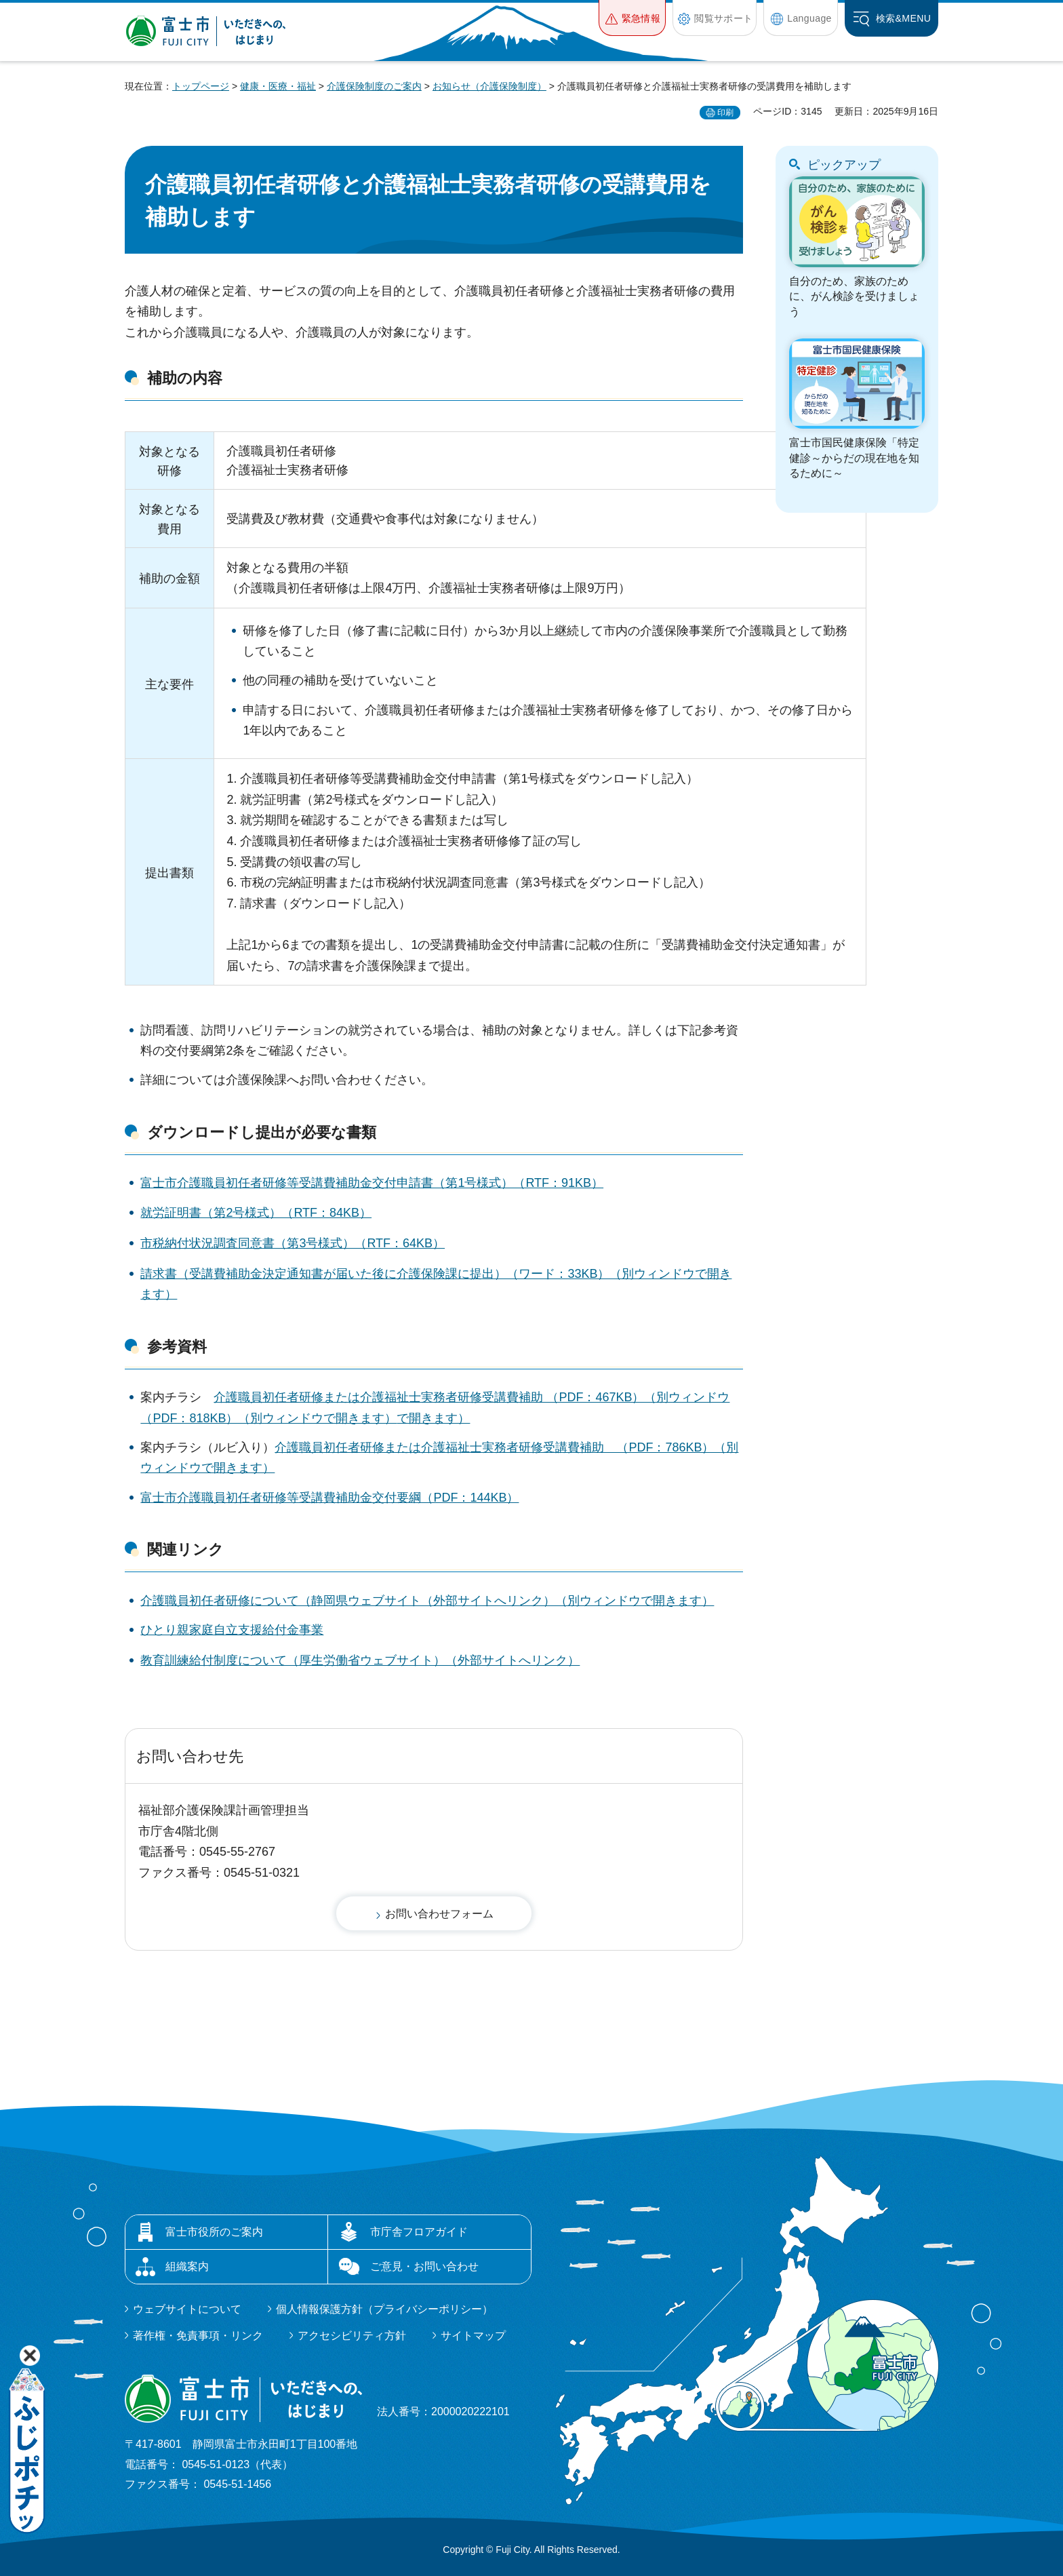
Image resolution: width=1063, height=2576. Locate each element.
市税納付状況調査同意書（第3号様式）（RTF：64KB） (292, 1243)
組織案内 (187, 2266)
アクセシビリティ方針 (352, 2335)
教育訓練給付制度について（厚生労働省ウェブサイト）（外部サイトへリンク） (360, 1660)
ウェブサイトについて (187, 2309)
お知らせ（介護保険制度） (489, 86)
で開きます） (433, 1418)
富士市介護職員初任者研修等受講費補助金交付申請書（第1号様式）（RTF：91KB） (371, 1183)
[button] (632, 18)
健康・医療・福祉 (278, 86)
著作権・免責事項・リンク (198, 2335)
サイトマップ (473, 2335)
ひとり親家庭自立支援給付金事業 (231, 1630)
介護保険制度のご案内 (374, 86)
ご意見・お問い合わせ (424, 2266)
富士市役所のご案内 (214, 2232)
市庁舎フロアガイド (419, 2232)
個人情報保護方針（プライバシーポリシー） (384, 2309)
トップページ (200, 86)
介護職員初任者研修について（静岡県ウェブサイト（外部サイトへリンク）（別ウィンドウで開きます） (427, 1600)
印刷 (725, 112)
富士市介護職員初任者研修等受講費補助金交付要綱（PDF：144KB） (329, 1497)
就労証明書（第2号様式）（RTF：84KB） (256, 1212)
